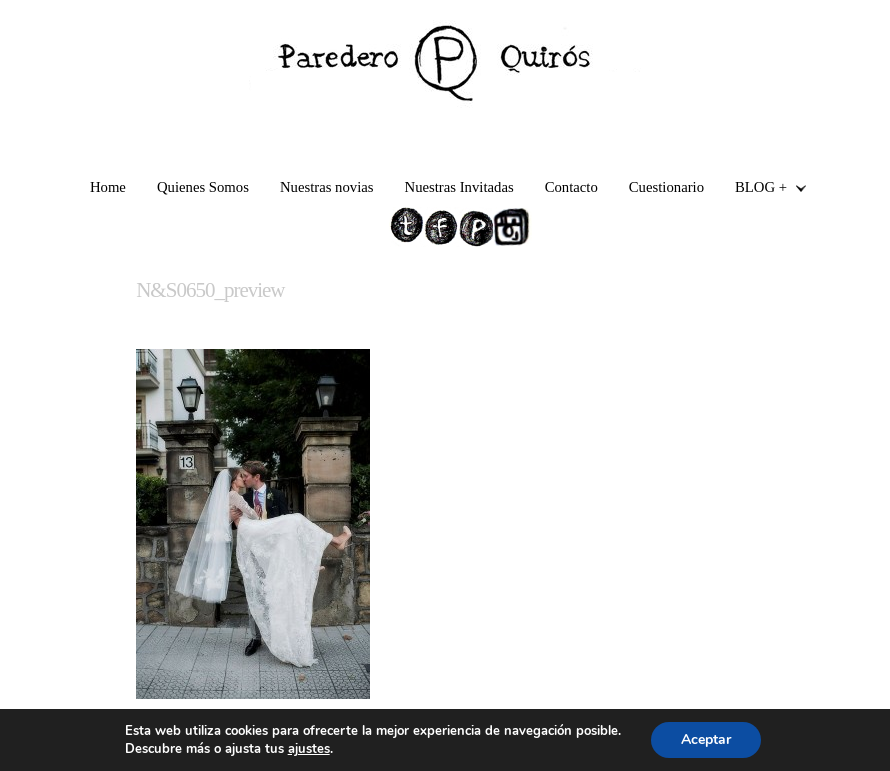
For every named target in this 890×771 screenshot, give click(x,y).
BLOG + (763, 189)
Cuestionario (666, 187)
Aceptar (706, 739)
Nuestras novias (327, 187)
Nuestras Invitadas (459, 187)
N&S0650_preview (210, 290)
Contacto (571, 187)
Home (108, 187)
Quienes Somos (203, 187)
